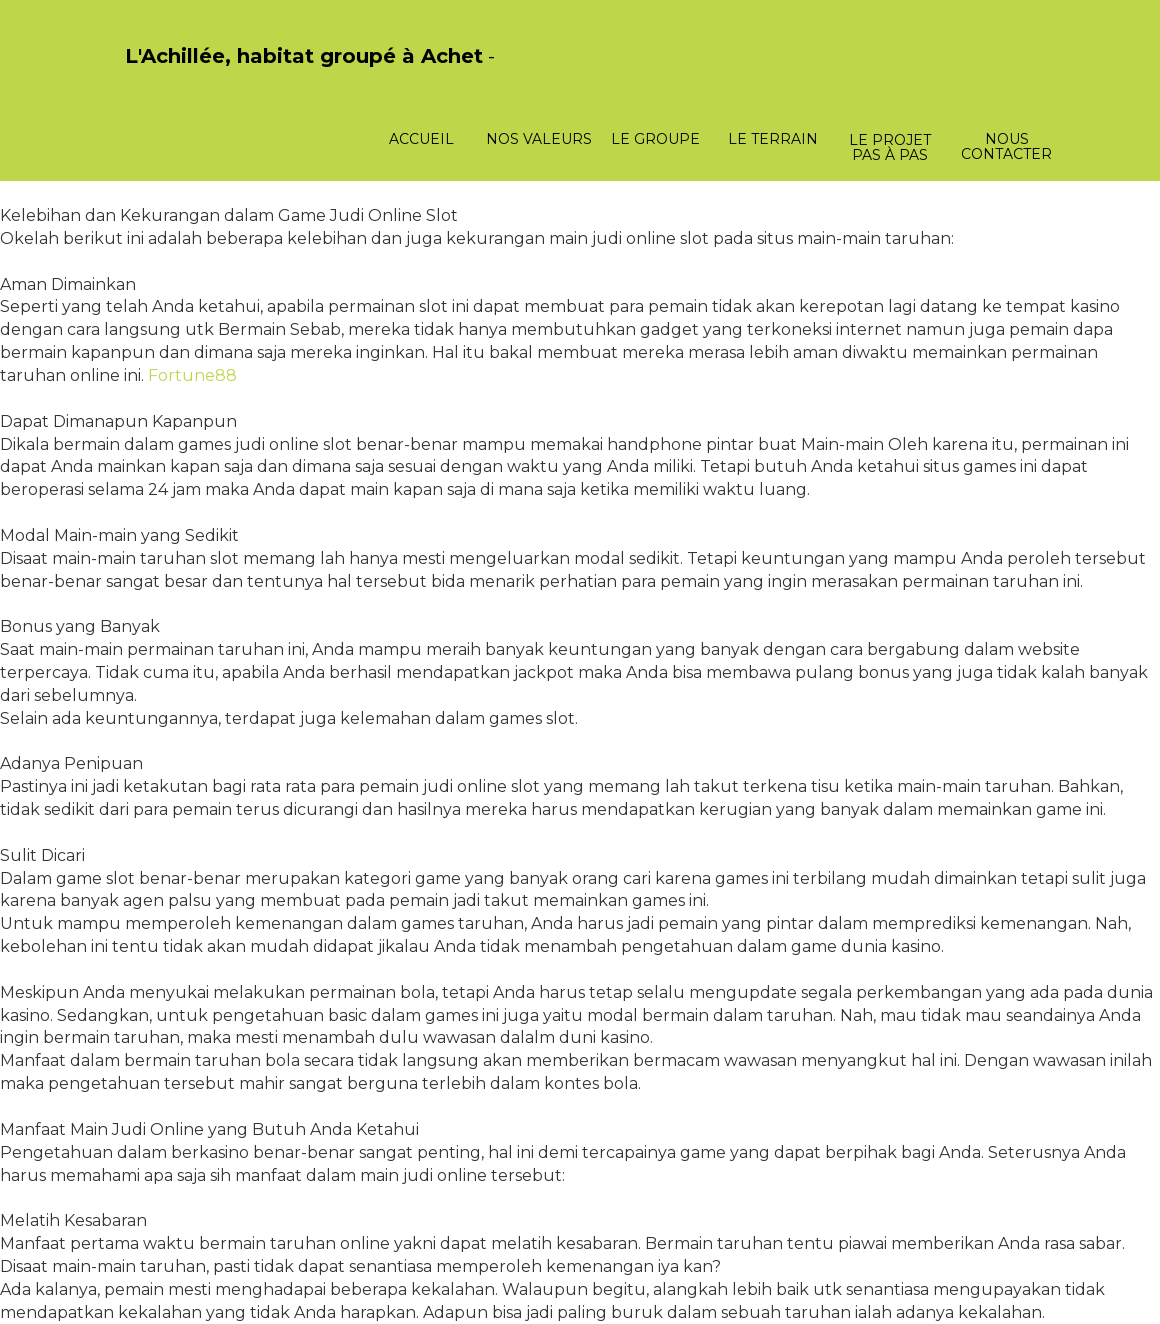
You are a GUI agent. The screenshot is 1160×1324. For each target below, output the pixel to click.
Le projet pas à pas (890, 147)
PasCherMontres (177, 77)
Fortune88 (192, 375)
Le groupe (655, 139)
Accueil (421, 139)
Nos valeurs (539, 139)
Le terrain (773, 139)
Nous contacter (1006, 146)
